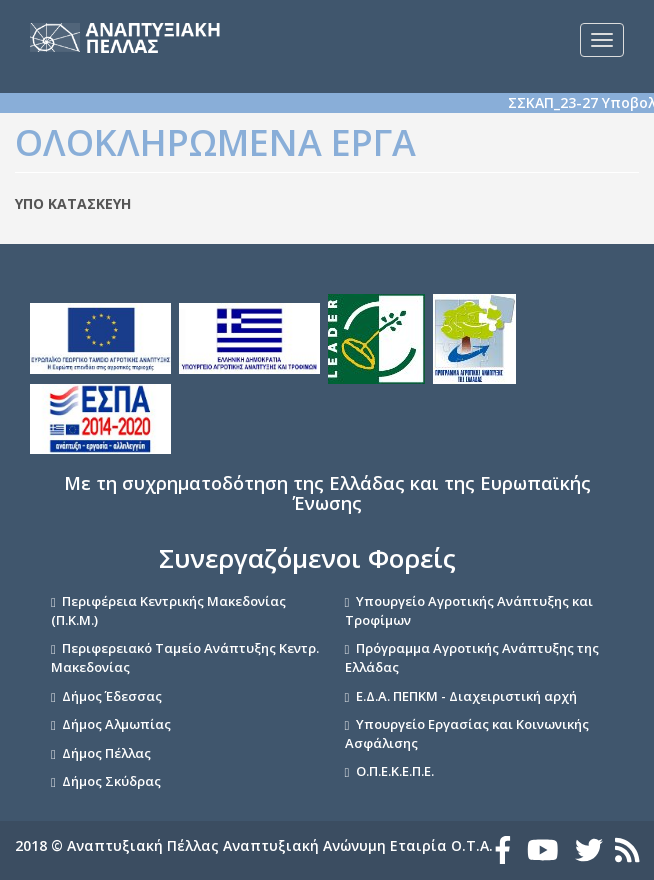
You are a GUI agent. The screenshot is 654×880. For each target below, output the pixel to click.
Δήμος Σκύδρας (111, 781)
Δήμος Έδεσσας (112, 696)
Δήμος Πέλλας (106, 753)
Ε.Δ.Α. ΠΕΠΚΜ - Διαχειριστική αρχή (466, 696)
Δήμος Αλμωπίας (116, 724)
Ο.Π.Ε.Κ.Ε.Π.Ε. (395, 771)
